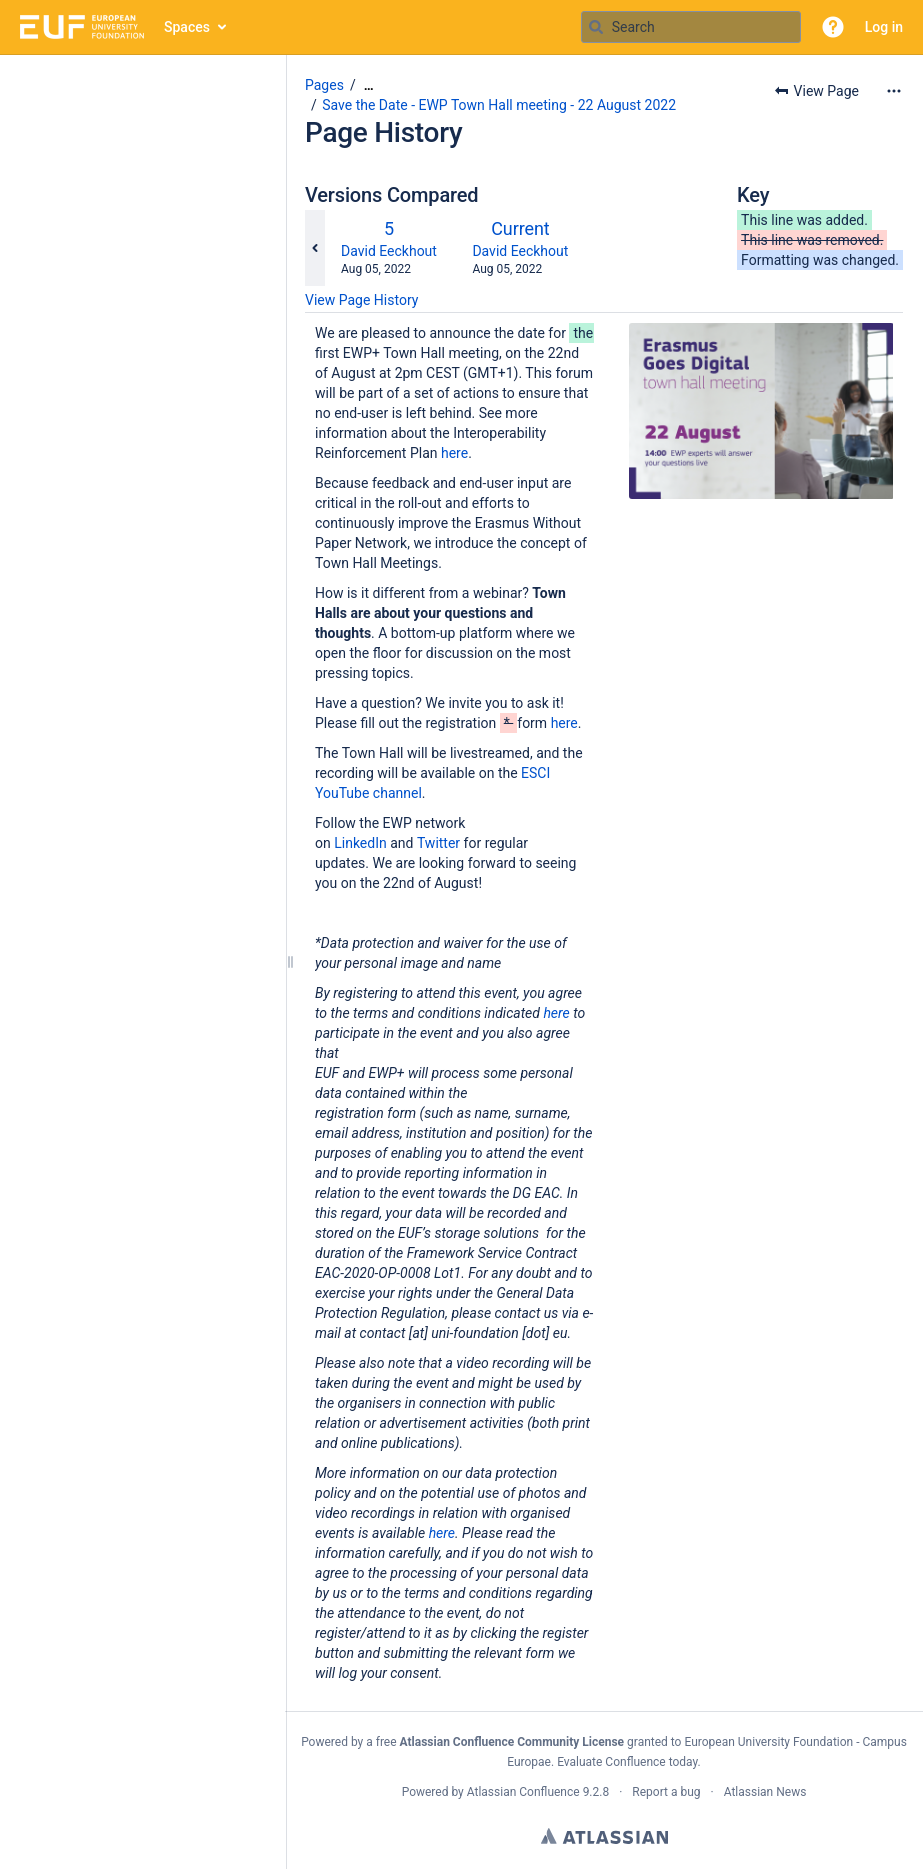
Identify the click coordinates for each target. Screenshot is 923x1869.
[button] (833, 27)
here (454, 453)
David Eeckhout (389, 251)
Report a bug (666, 1792)
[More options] (894, 91)
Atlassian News (765, 1792)
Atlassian (604, 1836)
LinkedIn (360, 843)
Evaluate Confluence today (627, 1762)
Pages (324, 85)
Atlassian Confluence (523, 1792)
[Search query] (691, 27)
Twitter (438, 843)
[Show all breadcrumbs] (369, 85)
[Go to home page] (82, 27)
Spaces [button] (187, 27)
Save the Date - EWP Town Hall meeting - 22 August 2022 (499, 105)
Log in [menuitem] (884, 27)
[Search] (596, 27)
